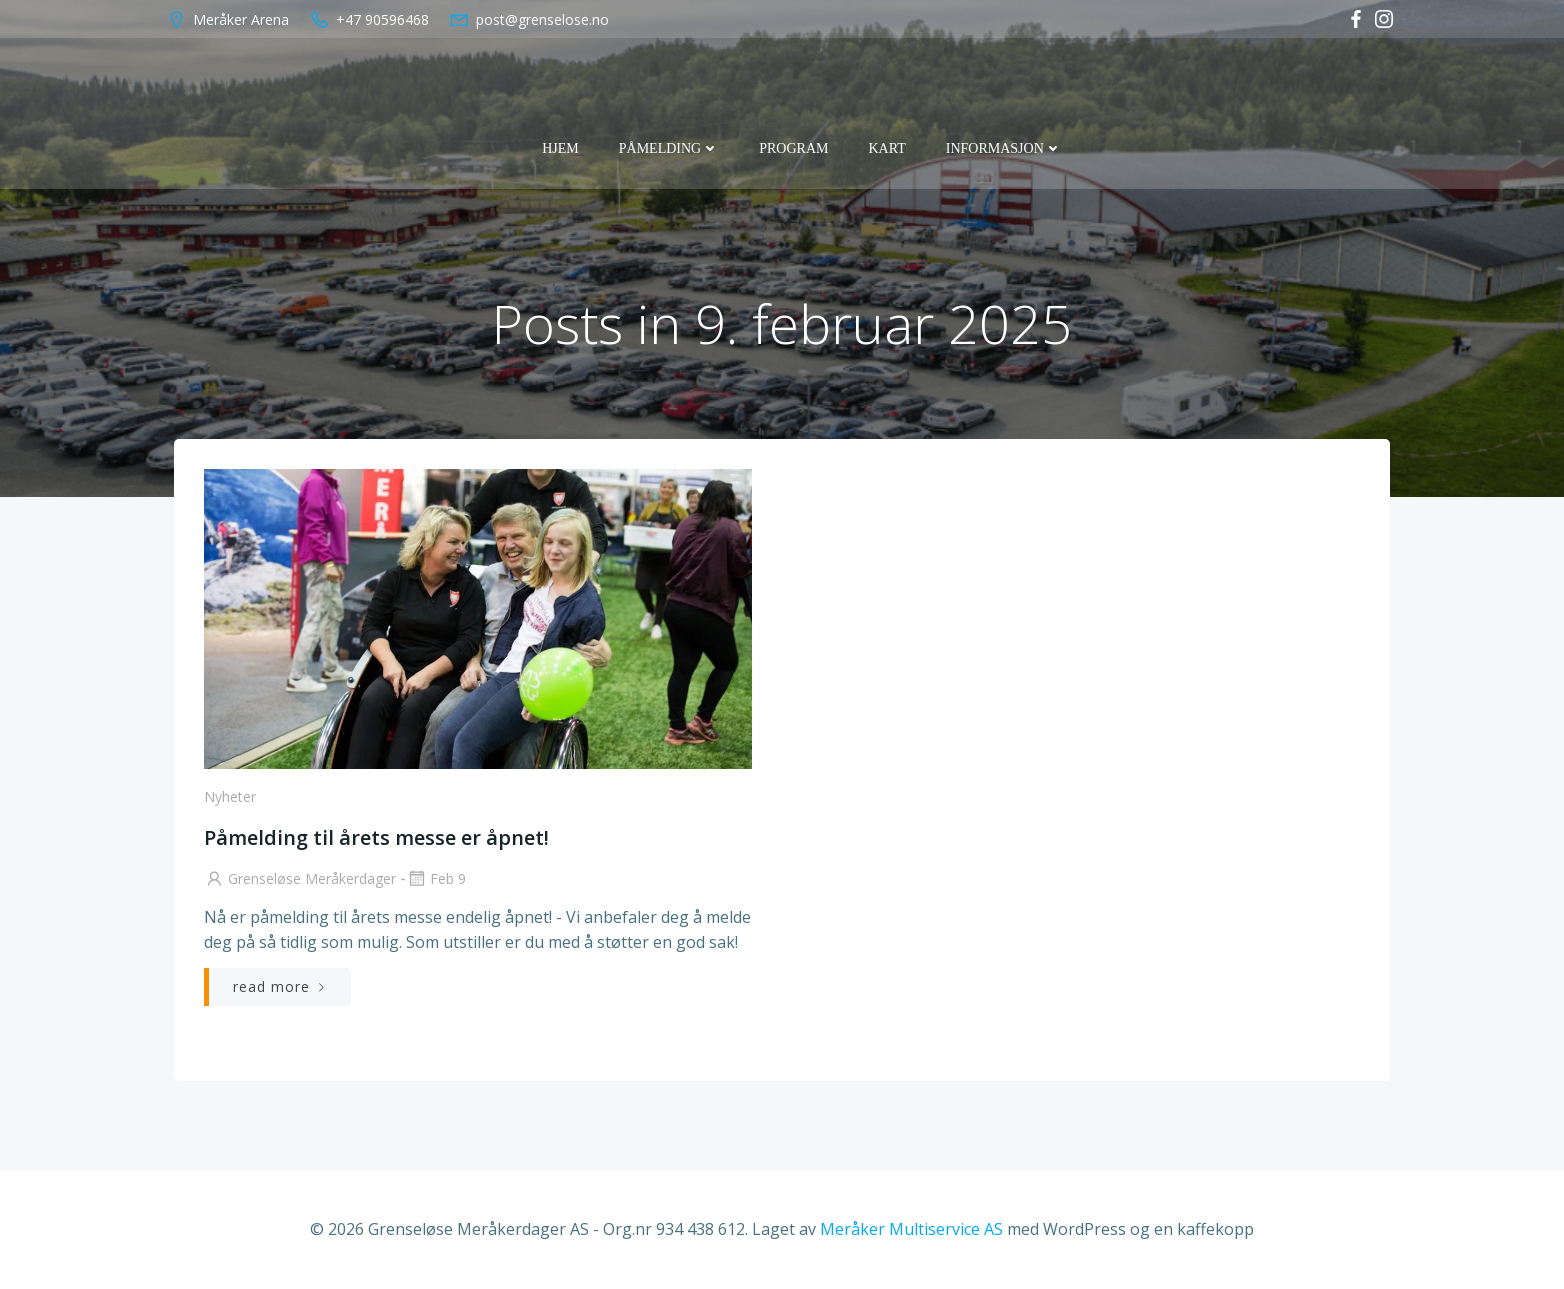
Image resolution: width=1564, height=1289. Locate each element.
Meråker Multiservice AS (911, 1229)
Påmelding (669, 148)
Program (793, 148)
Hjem (560, 148)
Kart (886, 148)
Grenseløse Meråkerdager (300, 878)
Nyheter (230, 796)
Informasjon (1004, 148)
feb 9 (436, 878)
